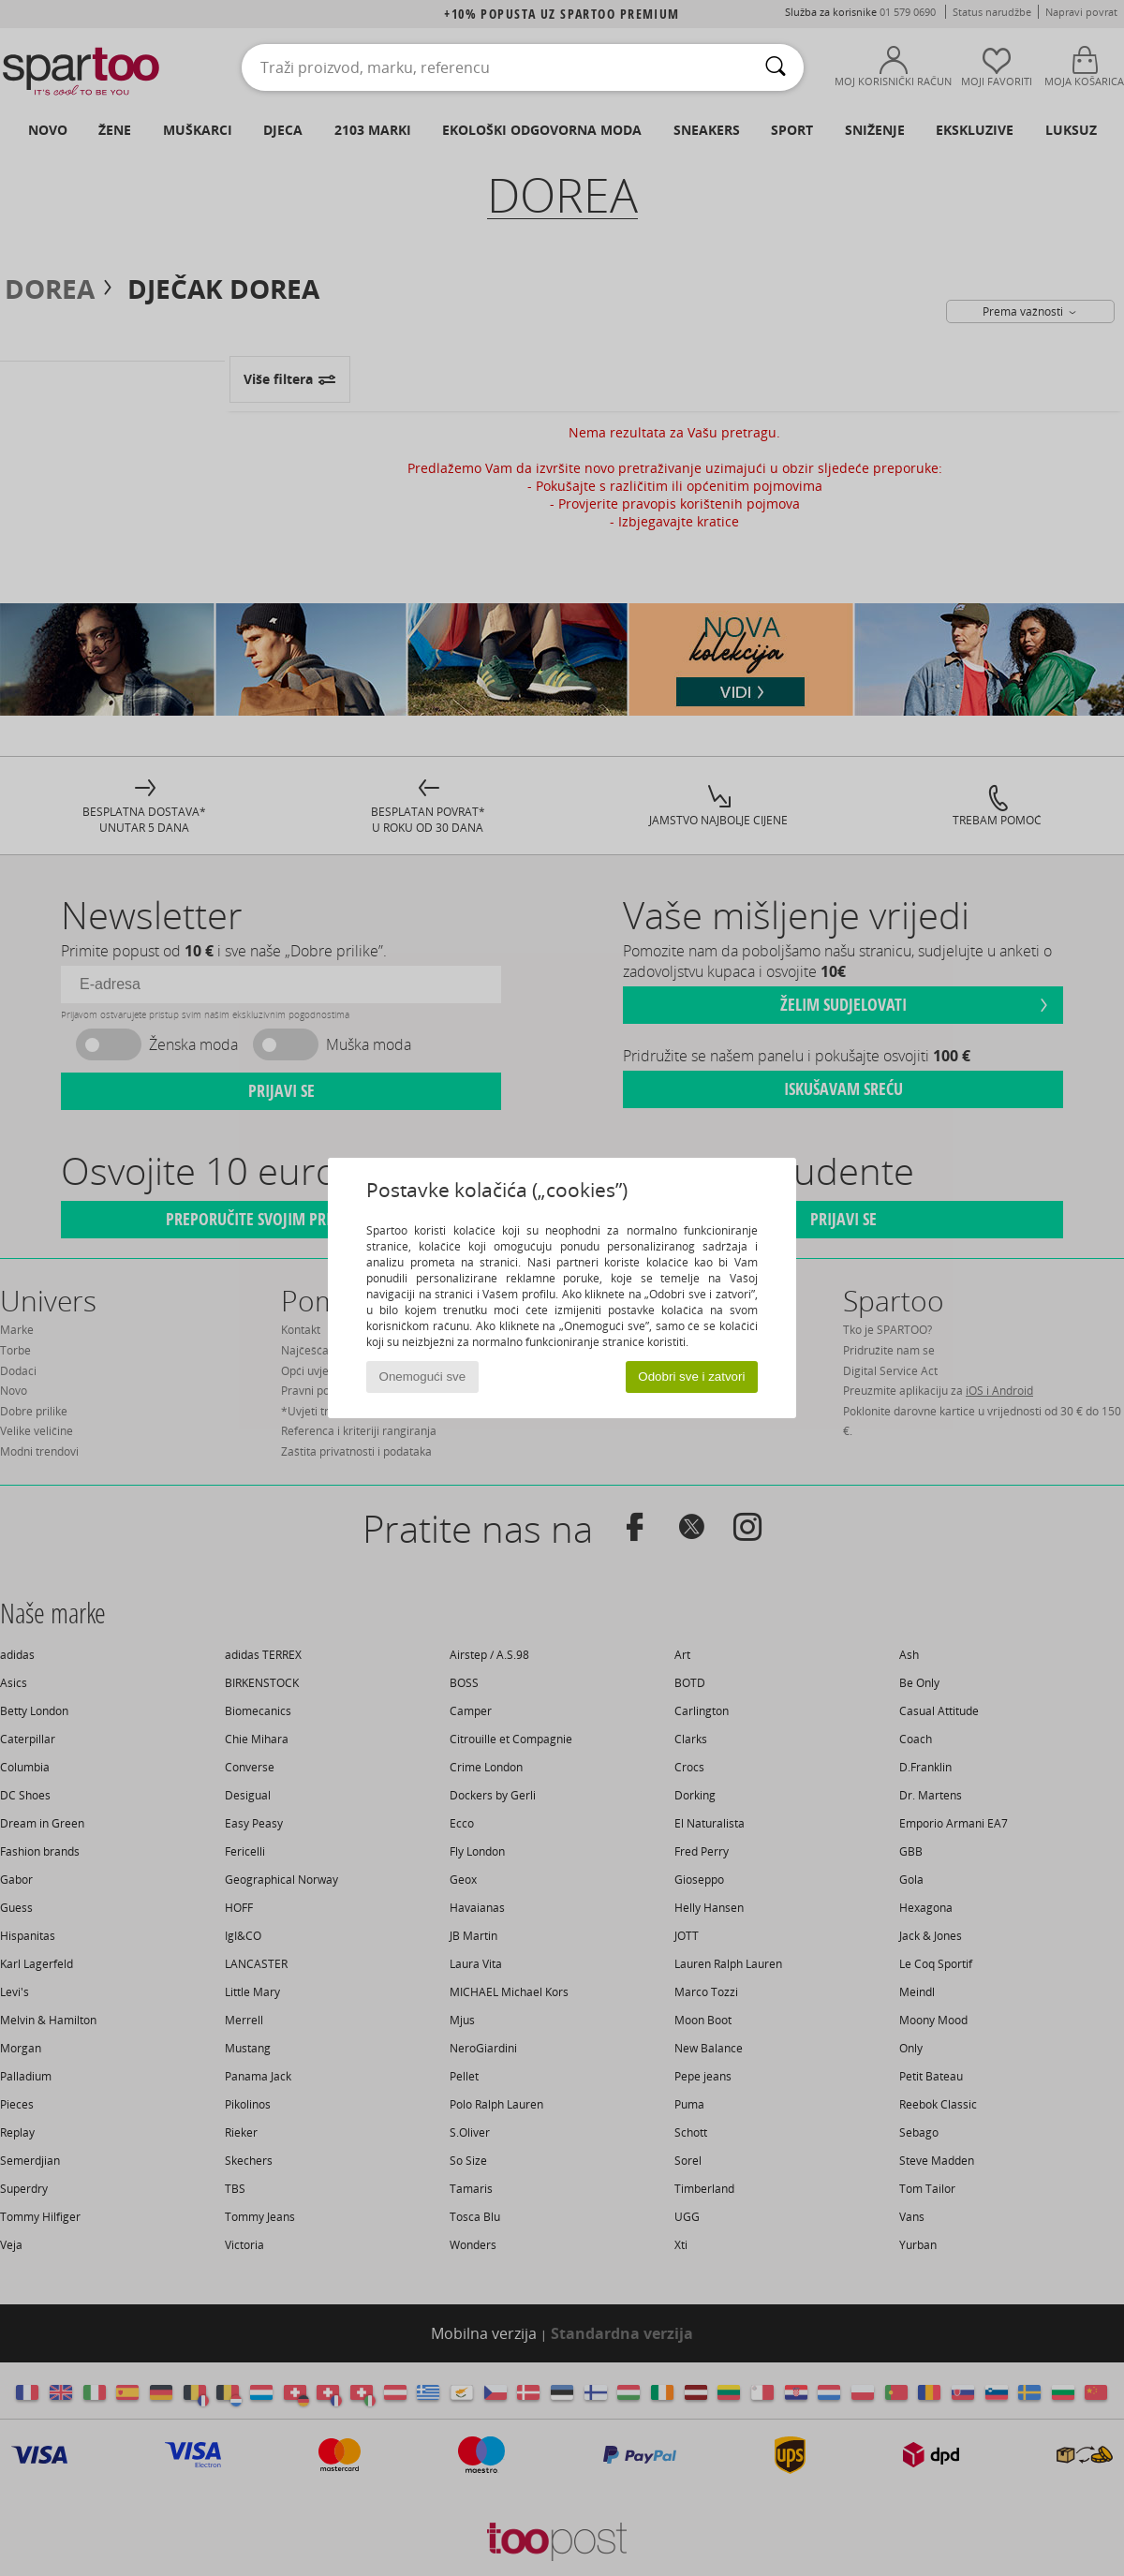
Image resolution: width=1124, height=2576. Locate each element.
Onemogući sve (422, 1376)
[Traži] (775, 67)
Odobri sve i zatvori (691, 1376)
